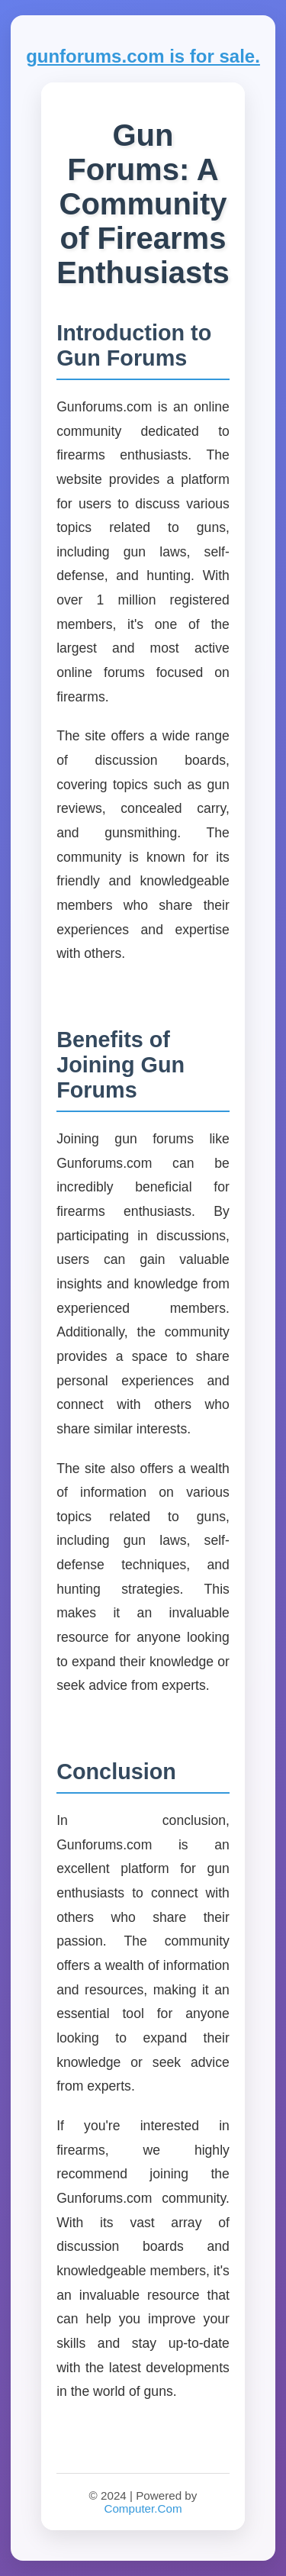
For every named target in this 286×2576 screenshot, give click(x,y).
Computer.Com (143, 2508)
